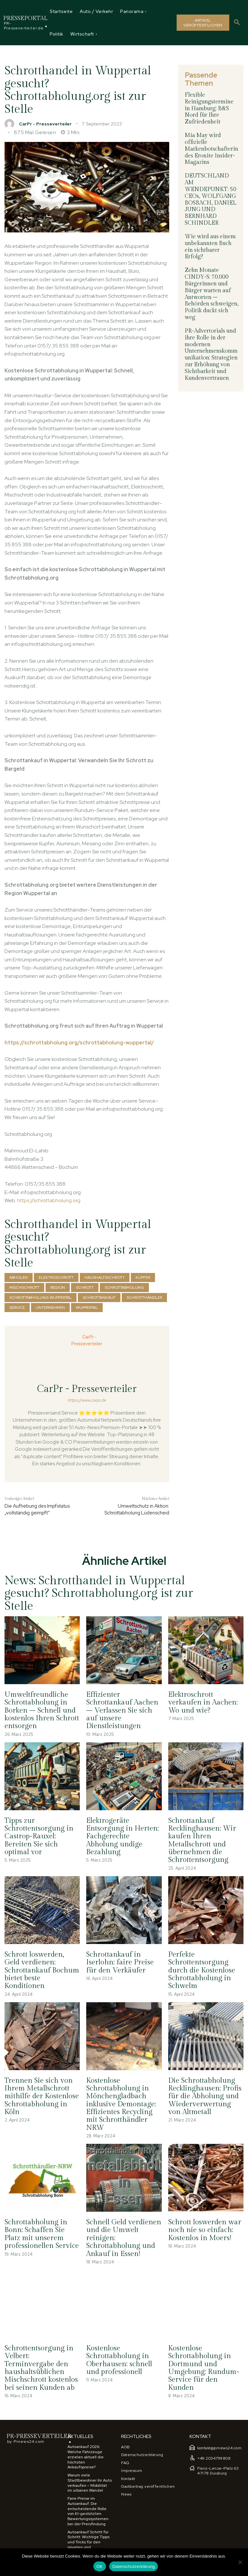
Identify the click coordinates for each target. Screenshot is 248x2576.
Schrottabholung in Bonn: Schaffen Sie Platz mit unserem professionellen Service (41, 2233)
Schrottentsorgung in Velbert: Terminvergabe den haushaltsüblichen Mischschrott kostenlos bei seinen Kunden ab (41, 2366)
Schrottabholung (124, 1287)
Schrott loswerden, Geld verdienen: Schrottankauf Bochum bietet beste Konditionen (42, 1969)
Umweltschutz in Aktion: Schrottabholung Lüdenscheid (136, 1509)
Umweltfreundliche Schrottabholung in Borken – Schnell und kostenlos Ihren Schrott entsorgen (42, 1710)
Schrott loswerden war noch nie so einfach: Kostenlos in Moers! (204, 2228)
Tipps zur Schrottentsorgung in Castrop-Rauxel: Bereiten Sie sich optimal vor (39, 1836)
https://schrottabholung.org (48, 1200)
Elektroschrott (56, 1277)
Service (17, 1307)
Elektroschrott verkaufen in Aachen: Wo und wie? (202, 1702)
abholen (18, 1277)
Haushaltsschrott (105, 1277)
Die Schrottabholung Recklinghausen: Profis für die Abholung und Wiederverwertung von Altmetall (205, 2095)
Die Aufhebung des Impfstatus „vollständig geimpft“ (37, 1509)
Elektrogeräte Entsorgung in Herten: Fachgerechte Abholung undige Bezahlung (122, 1836)
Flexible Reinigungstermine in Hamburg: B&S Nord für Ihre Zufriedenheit (209, 107)
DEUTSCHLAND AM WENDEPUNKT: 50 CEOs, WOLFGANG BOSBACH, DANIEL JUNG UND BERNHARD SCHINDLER (210, 197)
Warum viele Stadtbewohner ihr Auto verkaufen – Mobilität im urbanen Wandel (89, 2481)
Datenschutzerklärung (133, 2566)
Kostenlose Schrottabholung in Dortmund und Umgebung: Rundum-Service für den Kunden (203, 2366)
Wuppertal (87, 1307)
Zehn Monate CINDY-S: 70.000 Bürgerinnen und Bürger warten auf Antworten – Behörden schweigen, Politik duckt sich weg (211, 283)
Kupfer (143, 1277)
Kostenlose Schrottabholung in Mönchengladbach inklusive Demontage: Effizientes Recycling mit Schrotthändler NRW (121, 2103)
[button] (237, 22)
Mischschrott (24, 1287)
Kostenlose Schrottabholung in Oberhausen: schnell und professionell (119, 2358)
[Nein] (240, 2562)
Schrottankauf (99, 1297)
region (57, 1287)
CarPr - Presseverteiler (45, 124)
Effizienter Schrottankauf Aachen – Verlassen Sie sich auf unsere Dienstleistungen (122, 1710)
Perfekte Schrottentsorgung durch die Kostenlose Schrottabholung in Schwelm (201, 1969)
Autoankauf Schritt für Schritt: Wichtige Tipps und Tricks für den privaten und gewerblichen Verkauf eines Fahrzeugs (88, 2542)
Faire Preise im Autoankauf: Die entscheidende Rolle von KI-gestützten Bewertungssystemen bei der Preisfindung (87, 2509)
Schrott (85, 1287)
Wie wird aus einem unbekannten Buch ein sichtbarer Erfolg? (212, 240)
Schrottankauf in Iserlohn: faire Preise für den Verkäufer (120, 1961)
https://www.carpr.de (86, 1400)
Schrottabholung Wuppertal (40, 1297)
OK (100, 2566)
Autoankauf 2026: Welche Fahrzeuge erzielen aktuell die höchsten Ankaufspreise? (85, 2455)
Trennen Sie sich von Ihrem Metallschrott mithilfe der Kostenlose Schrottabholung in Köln (42, 2095)
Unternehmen (50, 1307)
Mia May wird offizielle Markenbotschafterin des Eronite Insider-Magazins (211, 147)
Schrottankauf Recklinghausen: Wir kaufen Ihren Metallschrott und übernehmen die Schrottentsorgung (202, 1840)
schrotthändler (144, 1297)
